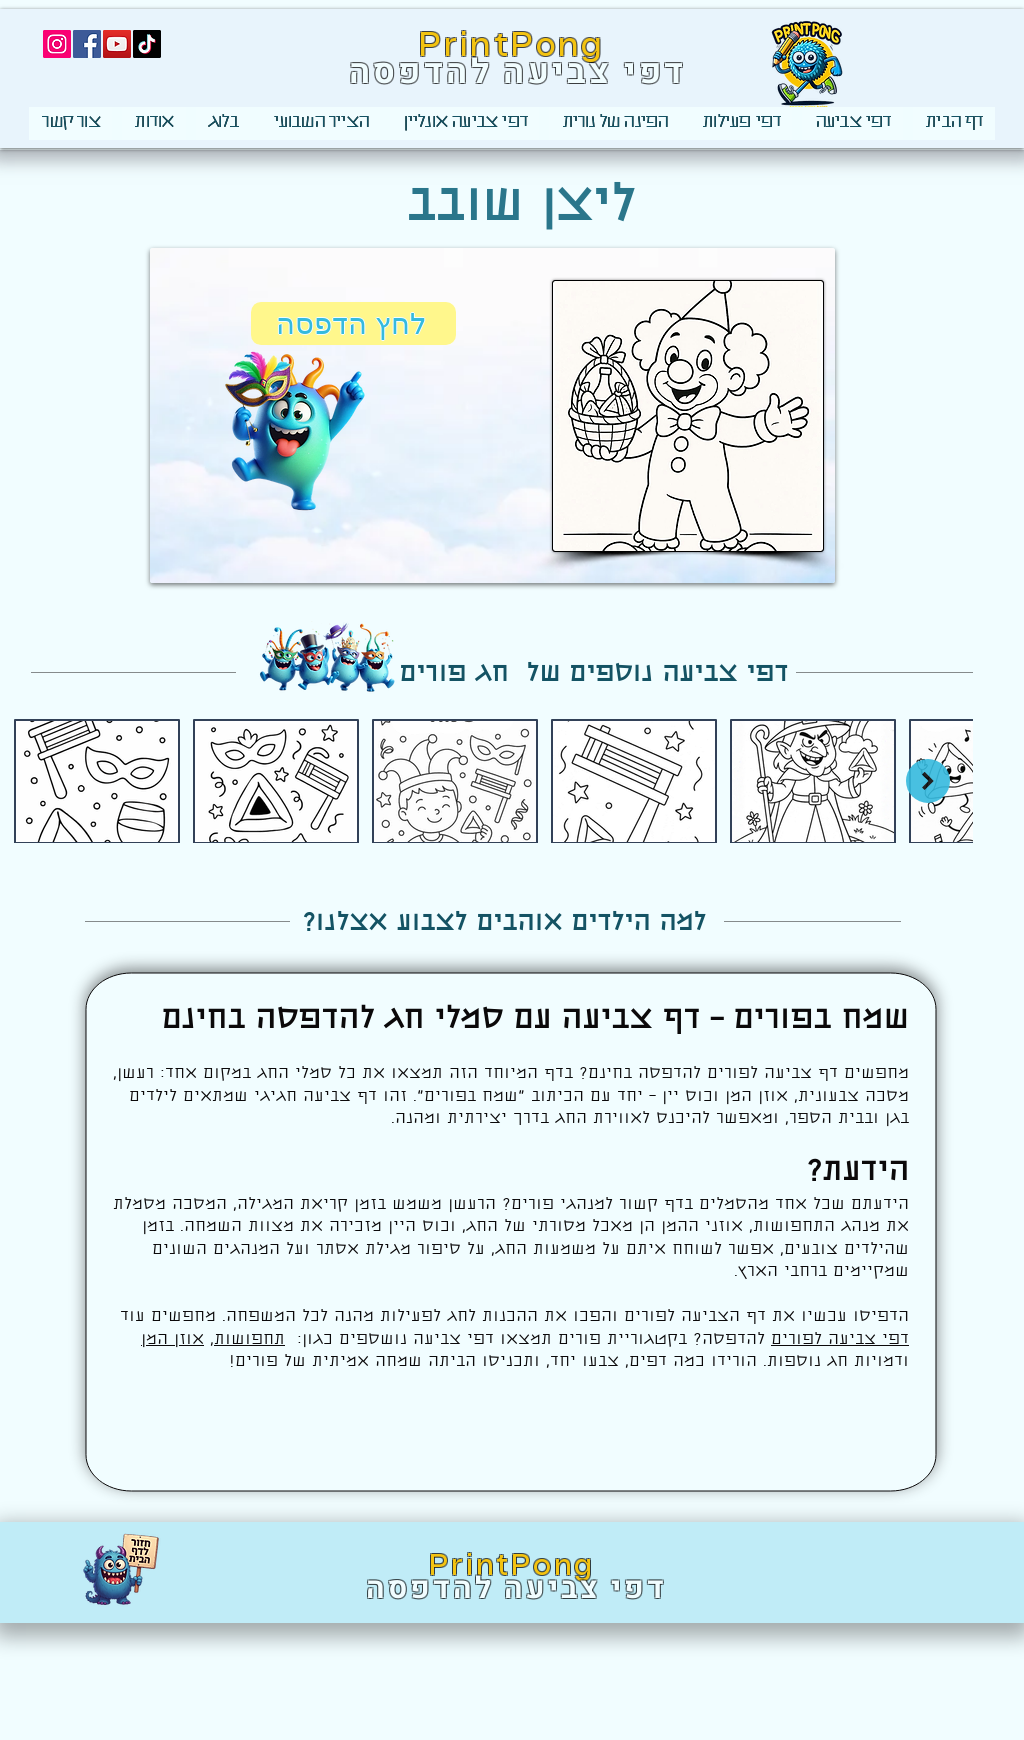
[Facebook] (87, 44)
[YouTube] (117, 44)
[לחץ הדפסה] (353, 323)
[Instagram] (57, 44)
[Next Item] (928, 781)
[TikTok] (147, 44)
